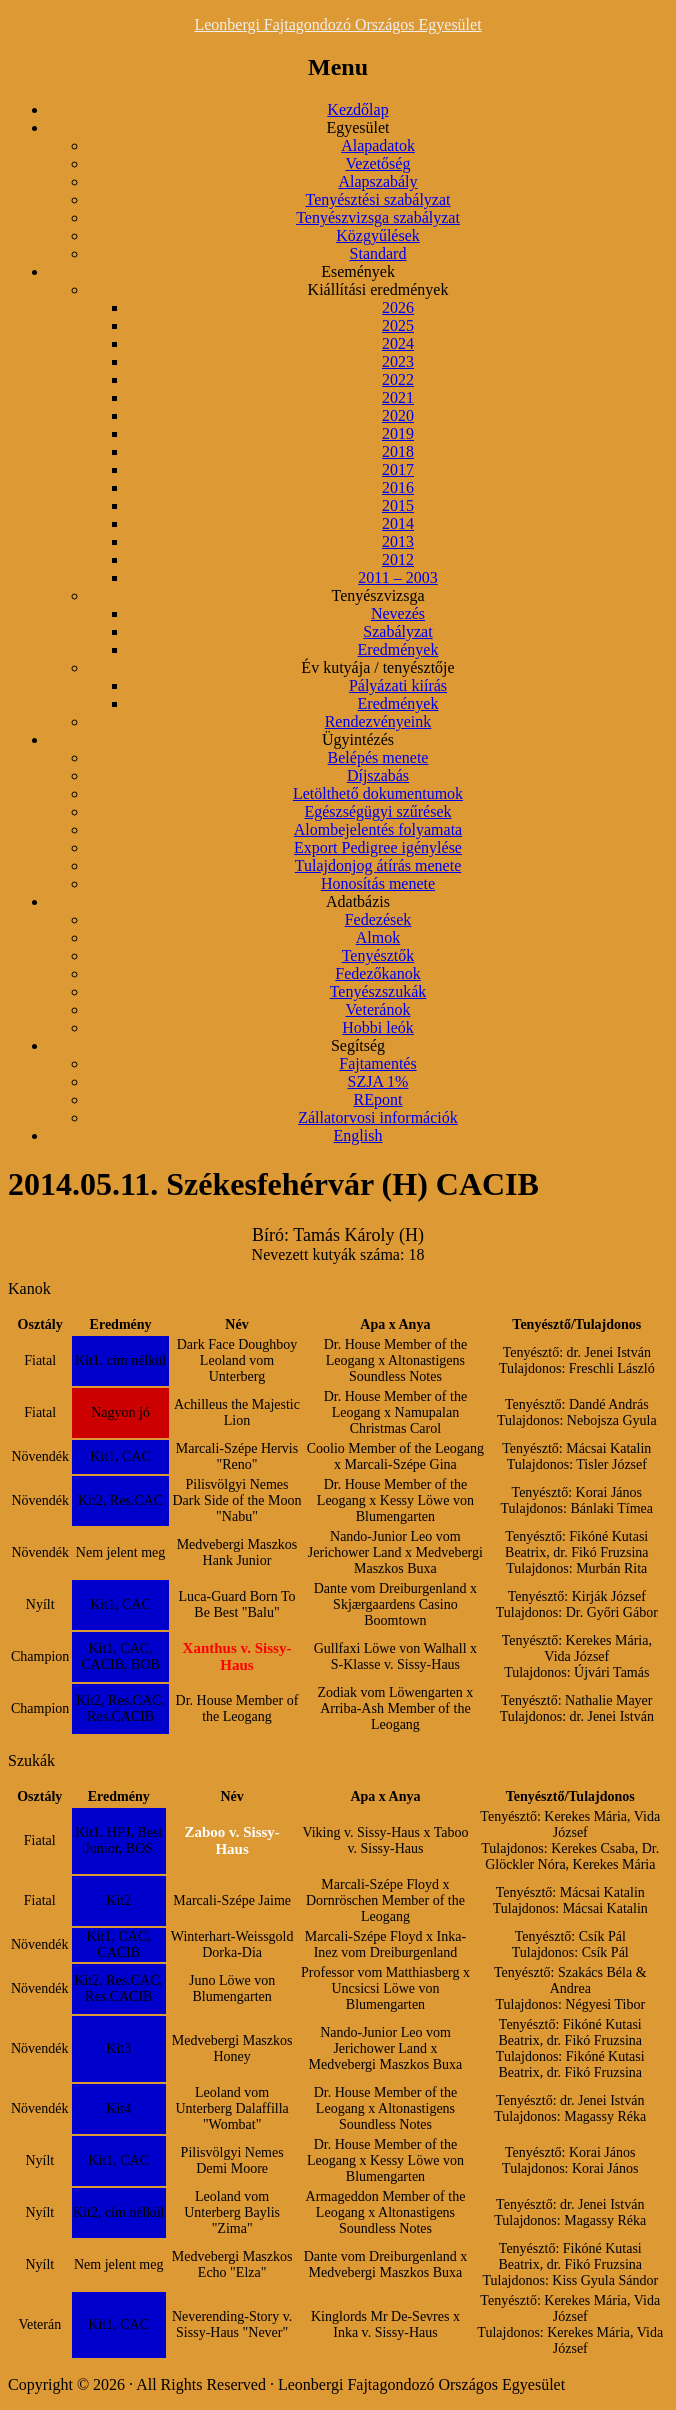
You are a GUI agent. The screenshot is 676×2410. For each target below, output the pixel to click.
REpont (378, 1099)
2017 (398, 469)
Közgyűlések (378, 235)
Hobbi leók (378, 1027)
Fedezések (378, 919)
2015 (398, 505)
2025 (398, 325)
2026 (398, 307)
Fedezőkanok (377, 973)
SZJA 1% (378, 1081)
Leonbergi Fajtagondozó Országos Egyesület (337, 24)
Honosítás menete (378, 883)
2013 (398, 541)
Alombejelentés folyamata (378, 829)
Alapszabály (377, 181)
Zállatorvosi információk (378, 1117)
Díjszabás (378, 775)
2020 (398, 415)
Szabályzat (397, 631)
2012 (398, 559)
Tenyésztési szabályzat (377, 199)
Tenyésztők (378, 955)
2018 (398, 451)
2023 (398, 361)
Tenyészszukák (378, 991)
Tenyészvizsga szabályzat (378, 217)
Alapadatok (378, 145)
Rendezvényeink (378, 721)
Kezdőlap (357, 109)
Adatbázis (358, 901)
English (358, 1135)
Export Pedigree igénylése (378, 847)
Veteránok (378, 1009)
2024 (398, 343)
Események (358, 271)
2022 (398, 379)
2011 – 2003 (397, 577)
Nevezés (398, 613)
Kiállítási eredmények (378, 289)
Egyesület (357, 127)
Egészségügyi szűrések (377, 811)
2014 (398, 523)
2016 (398, 487)
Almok (378, 937)
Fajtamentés (377, 1063)
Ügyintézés (358, 739)
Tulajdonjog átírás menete (378, 865)
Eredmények (398, 649)
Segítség (358, 1045)
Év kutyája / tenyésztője (377, 667)
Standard (378, 253)
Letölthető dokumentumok (378, 793)
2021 (398, 397)
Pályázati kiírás (398, 685)
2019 (398, 433)
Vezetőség (378, 163)
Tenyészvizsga (377, 595)
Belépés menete (378, 757)
